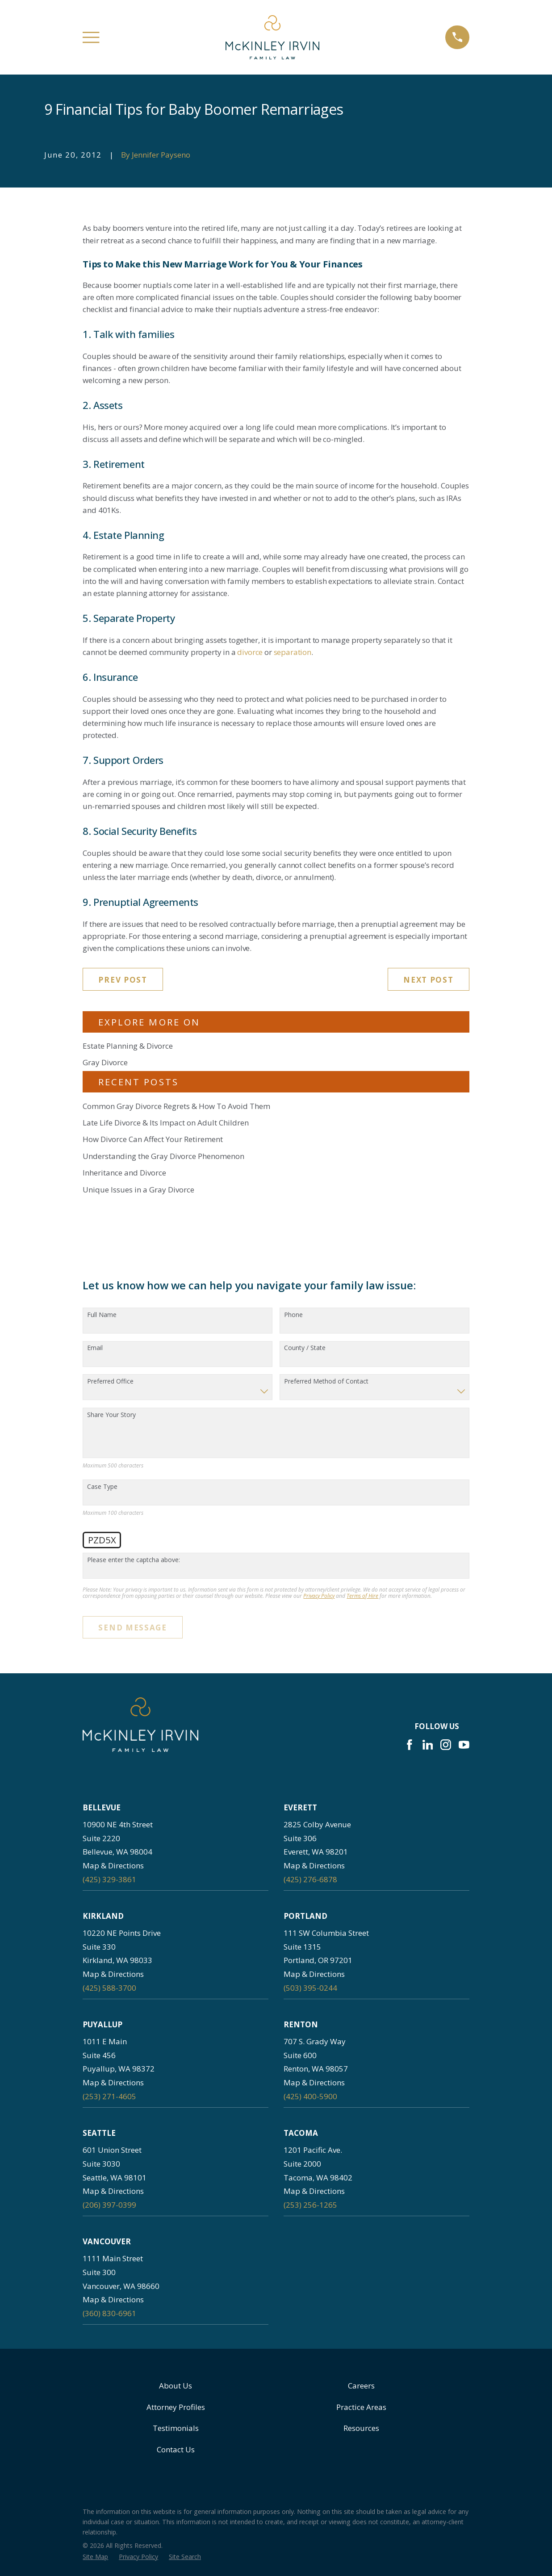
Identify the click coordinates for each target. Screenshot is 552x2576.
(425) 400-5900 (310, 2096)
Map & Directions (113, 1865)
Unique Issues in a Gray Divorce (138, 1189)
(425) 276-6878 (310, 1879)
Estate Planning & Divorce (128, 1046)
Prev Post (122, 980)
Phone (293, 1315)
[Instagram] (445, 1744)
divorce (250, 652)
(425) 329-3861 (109, 1879)
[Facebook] (409, 1744)
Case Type (102, 1487)
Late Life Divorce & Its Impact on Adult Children (166, 1122)
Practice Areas (361, 2407)
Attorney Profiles (175, 2407)
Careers (361, 2385)
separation (292, 652)
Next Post (428, 980)
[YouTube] (464, 1744)
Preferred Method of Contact (326, 1381)
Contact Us (176, 2449)
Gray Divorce (105, 1062)
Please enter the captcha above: (133, 1560)
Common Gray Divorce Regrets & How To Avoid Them (176, 1106)
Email (95, 1348)
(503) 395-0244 (310, 1988)
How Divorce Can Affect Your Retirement (153, 1139)
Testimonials (176, 2428)
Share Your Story (111, 1415)
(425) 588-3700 (109, 1988)
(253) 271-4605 (109, 2096)
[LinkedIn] (427, 1744)
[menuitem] (95, 2557)
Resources (361, 2428)
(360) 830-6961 (109, 2313)
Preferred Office (110, 1381)
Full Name (102, 1315)
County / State (305, 1348)
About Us (175, 2385)
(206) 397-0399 (109, 2205)
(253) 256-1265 (310, 2205)
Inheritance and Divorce (124, 1172)
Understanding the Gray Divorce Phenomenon (163, 1156)
